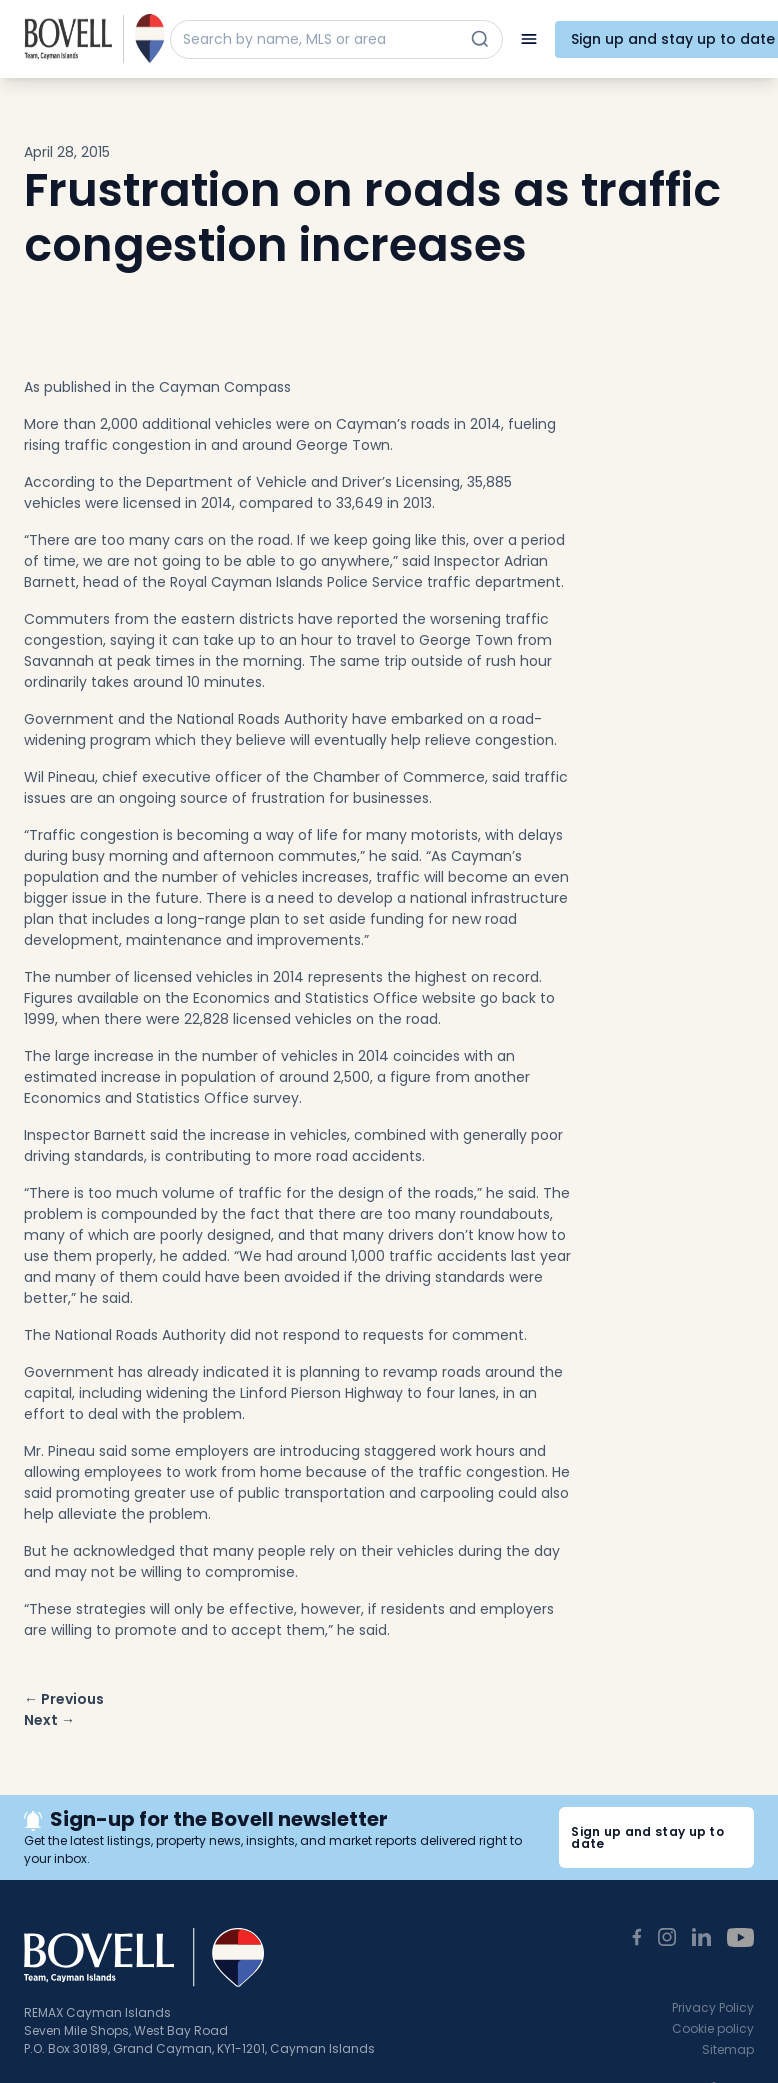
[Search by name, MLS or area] (318, 39)
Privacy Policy (713, 2007)
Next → (49, 1720)
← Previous (64, 1699)
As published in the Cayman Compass (157, 387)
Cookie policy (713, 2028)
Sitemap (728, 2049)
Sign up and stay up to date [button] (647, 1837)
